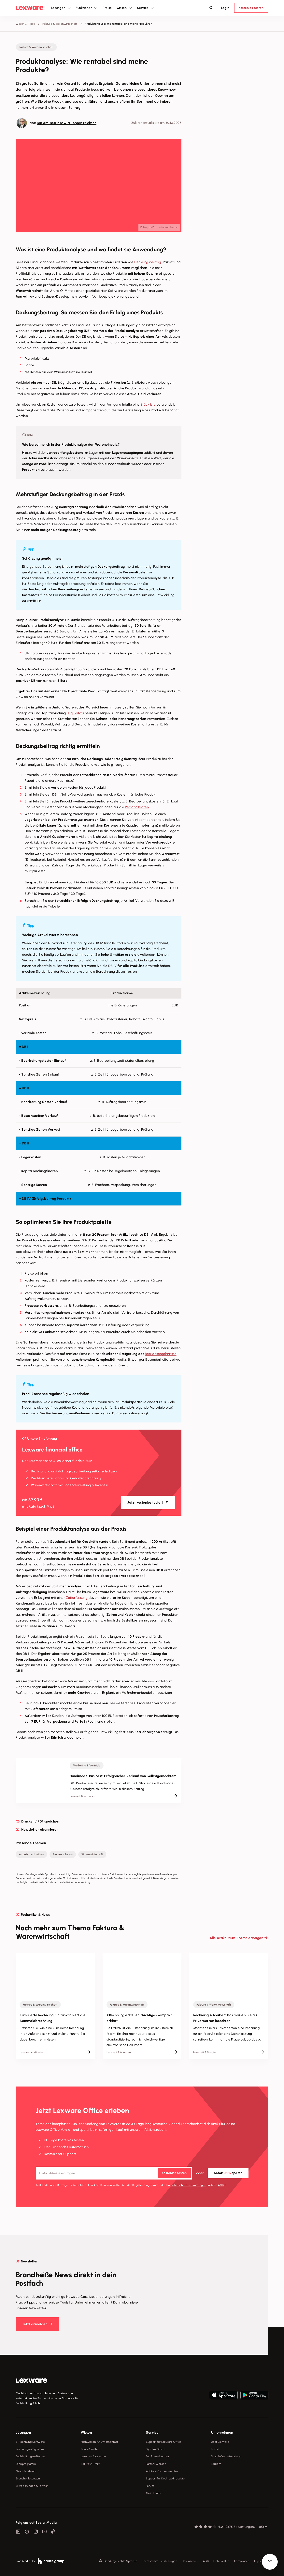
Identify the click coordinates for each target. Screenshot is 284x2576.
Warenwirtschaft (92, 1854)
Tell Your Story (90, 2464)
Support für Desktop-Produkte (165, 2478)
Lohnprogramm (26, 2464)
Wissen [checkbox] (86, 2432)
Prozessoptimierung (131, 1413)
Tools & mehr (89, 2449)
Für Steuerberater (157, 2456)
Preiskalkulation (63, 1854)
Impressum (261, 2561)
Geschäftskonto (26, 2471)
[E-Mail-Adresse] (114, 2173)
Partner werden (156, 2464)
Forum (150, 2486)
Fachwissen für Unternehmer (99, 2442)
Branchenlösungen (28, 2478)
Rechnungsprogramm (30, 2449)
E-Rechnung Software (30, 2442)
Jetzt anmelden (34, 2324)
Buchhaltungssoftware (30, 2456)
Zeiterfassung (77, 1598)
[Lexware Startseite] (29, 8)
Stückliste (148, 404)
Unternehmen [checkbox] (222, 2432)
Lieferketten (221, 2561)
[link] (31, 2380)
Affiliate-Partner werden (162, 2471)
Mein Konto (153, 2493)
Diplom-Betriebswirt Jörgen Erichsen (66, 123)
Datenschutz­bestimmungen (188, 2185)
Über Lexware (220, 2442)
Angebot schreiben (31, 1854)
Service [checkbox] (152, 2432)
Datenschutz (190, 2561)
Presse (215, 2449)
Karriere (216, 2464)
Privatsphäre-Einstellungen (159, 2561)
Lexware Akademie (93, 2456)
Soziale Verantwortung (226, 2456)
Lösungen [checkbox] (23, 2432)
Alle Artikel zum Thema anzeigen (236, 1938)
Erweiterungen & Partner (32, 2486)
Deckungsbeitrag (147, 262)
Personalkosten (137, 807)
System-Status (155, 2449)
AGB (221, 2185)
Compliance (241, 2561)
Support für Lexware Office (163, 2442)
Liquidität (75, 713)
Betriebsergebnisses (161, 1354)
